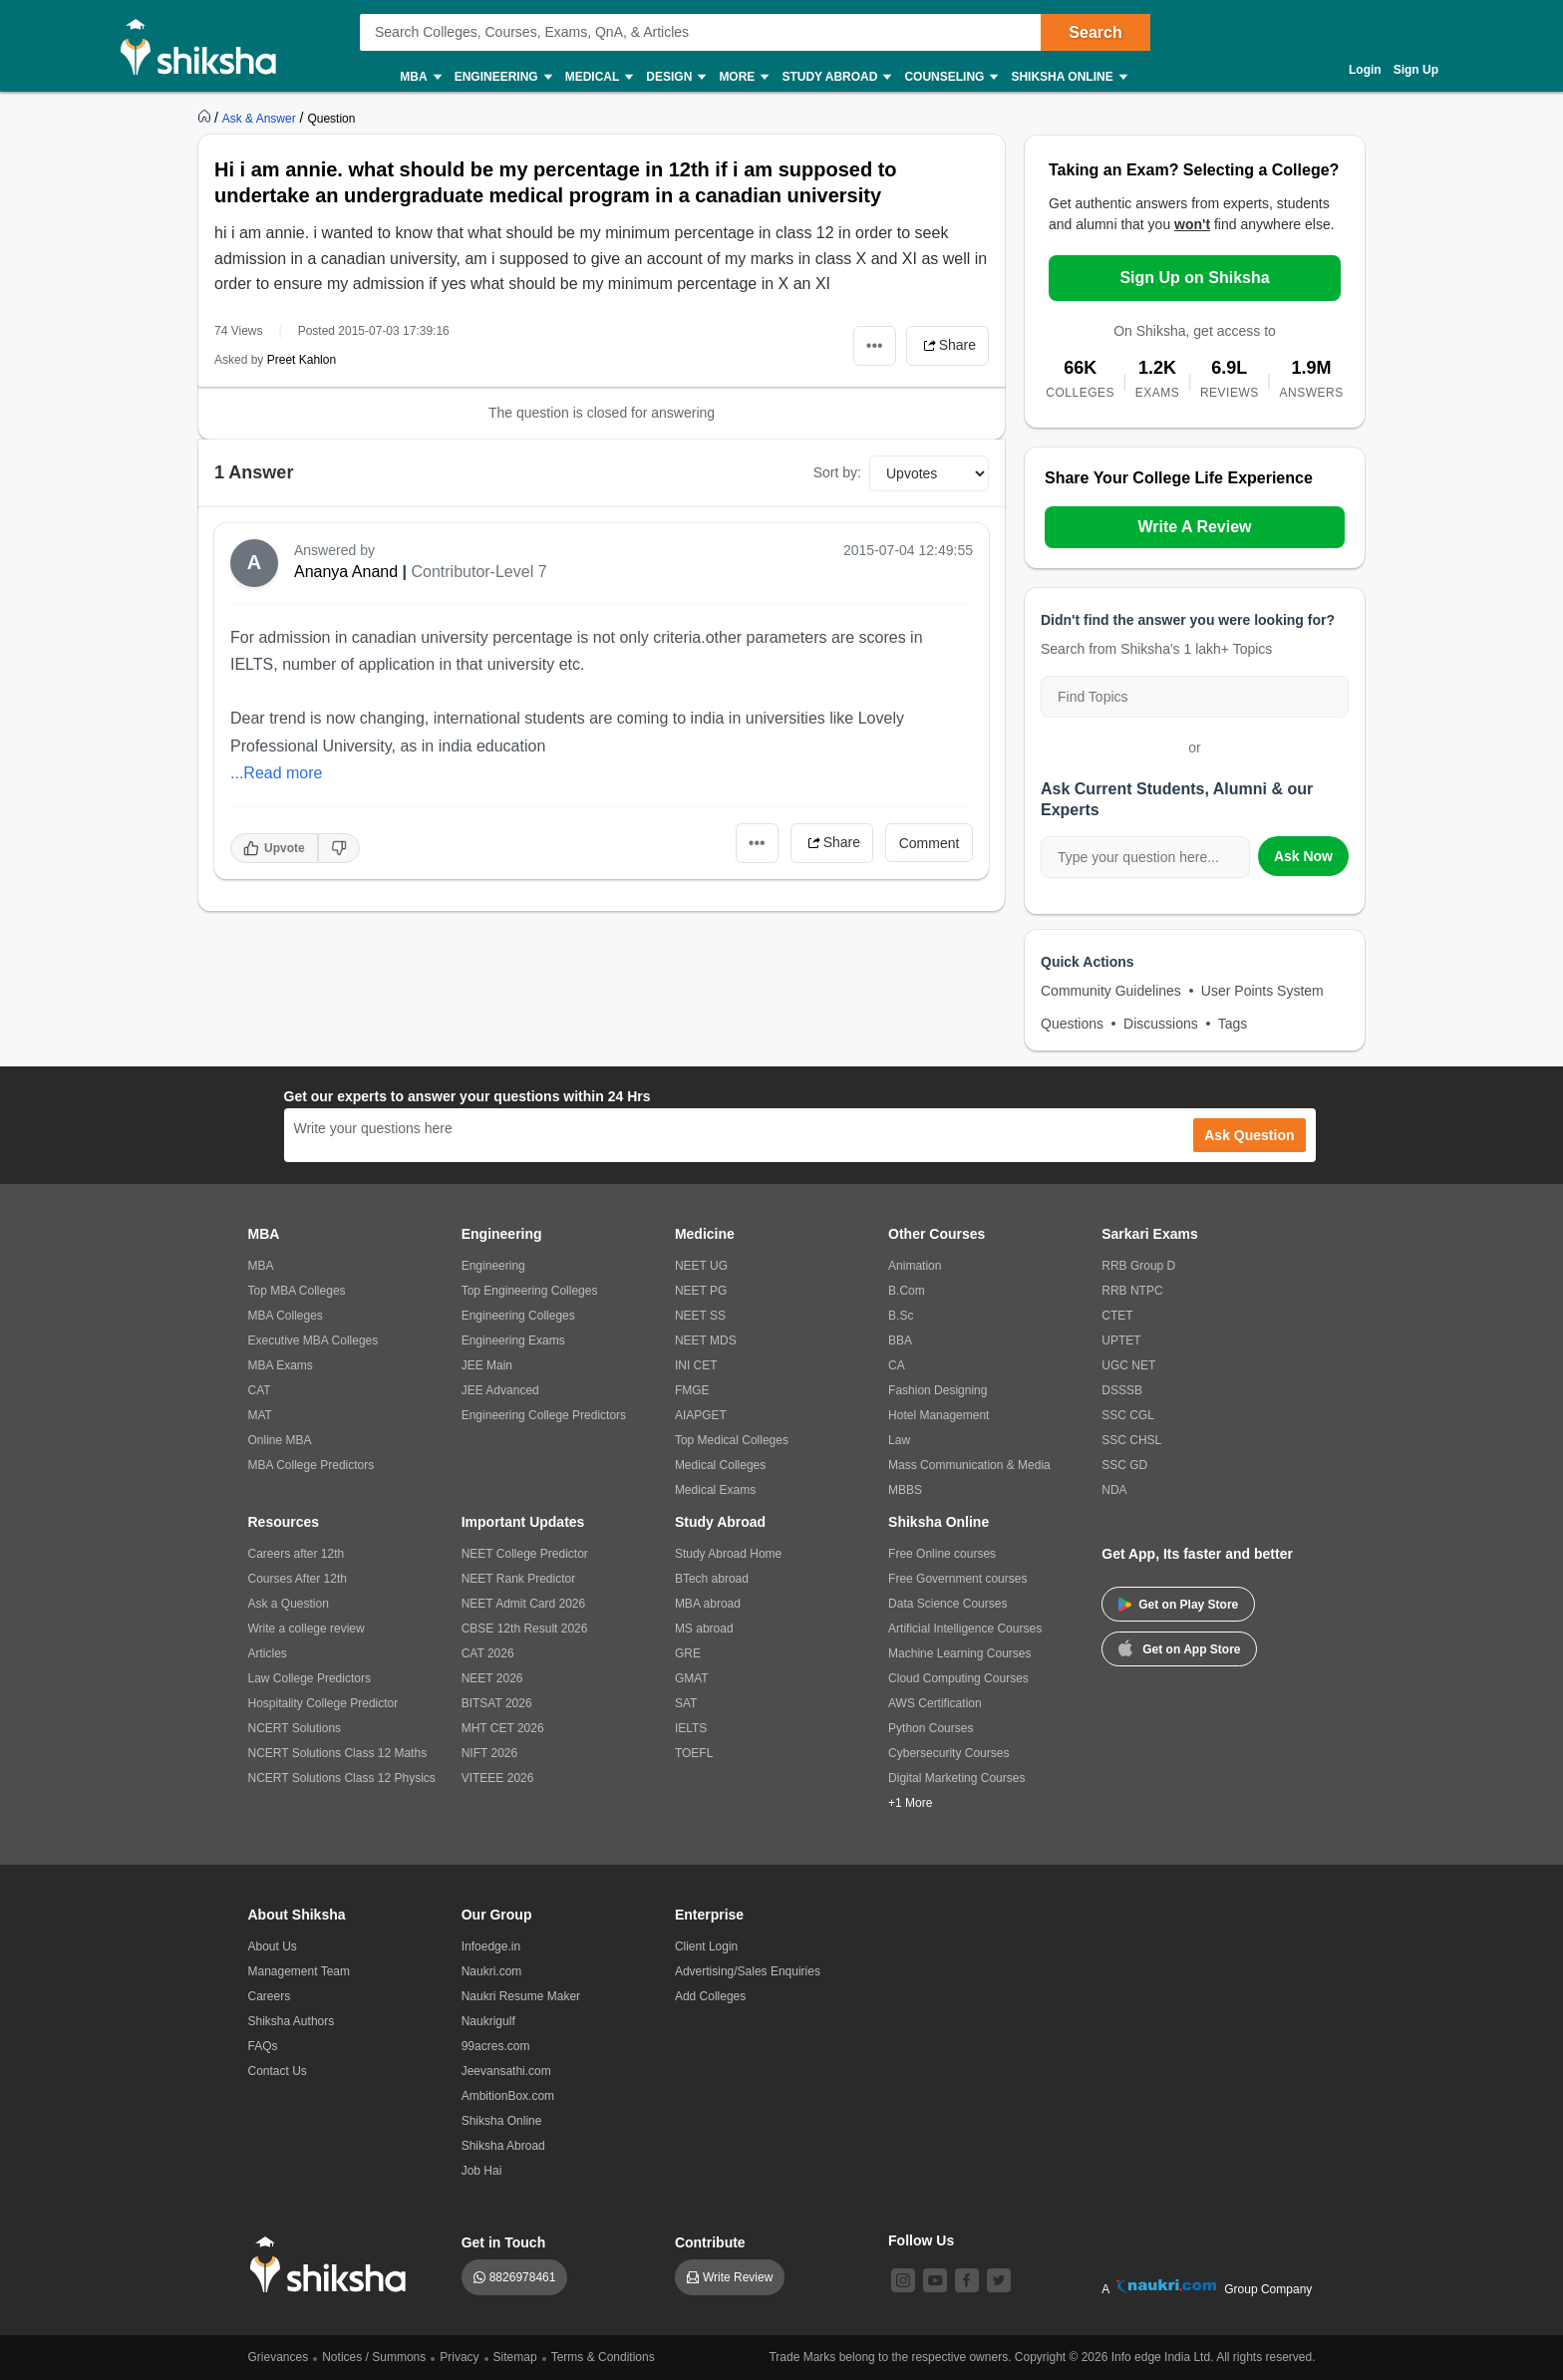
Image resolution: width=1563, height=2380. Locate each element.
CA (896, 1365)
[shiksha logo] (333, 2264)
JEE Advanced (500, 1390)
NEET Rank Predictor (519, 1579)
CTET (1116, 1316)
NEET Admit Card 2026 (524, 1604)
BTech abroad (712, 1579)
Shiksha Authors (291, 2021)
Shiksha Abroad (503, 2146)
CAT (259, 1390)
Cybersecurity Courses (948, 1753)
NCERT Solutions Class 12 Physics (342, 1778)
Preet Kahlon (301, 360)
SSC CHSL (1131, 1440)
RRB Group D (1138, 1266)
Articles (267, 1653)
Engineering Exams (513, 1340)
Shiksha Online (1067, 77)
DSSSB (1121, 1390)
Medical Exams (715, 1490)
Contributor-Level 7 (478, 571)
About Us (272, 1946)
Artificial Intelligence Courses (965, 1629)
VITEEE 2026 (498, 1778)
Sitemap (515, 2357)
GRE (688, 1653)
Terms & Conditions (603, 2357)
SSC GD (1124, 1465)
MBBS (905, 1490)
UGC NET (1128, 1365)
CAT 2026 (488, 1653)
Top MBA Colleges (297, 1291)
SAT (686, 1703)
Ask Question (1249, 1135)
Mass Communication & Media (969, 1465)
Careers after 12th (296, 1554)
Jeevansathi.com (506, 2071)
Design (675, 77)
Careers (269, 1996)
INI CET (696, 1365)
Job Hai (482, 2171)
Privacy (459, 2357)
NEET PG (701, 1291)
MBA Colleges (285, 1316)
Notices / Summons (374, 2357)
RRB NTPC (1131, 1291)
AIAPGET (701, 1415)
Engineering (502, 77)
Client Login (706, 1946)
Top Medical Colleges (731, 1440)
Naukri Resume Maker (521, 1996)
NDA (1113, 1490)
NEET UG (701, 1266)
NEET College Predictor (525, 1554)
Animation (914, 1266)
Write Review (738, 2277)
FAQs (263, 2046)
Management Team (299, 1971)
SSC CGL (1127, 1415)
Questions (1072, 1024)
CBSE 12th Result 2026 (525, 1629)
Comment (929, 843)
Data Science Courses (947, 1604)
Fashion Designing (937, 1390)
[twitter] (999, 2280)
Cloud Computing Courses (958, 1678)
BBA (900, 1340)
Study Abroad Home (728, 1554)
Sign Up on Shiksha (1194, 277)
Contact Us (277, 2071)
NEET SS (700, 1316)
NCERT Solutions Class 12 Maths (338, 1753)
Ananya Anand (346, 571)
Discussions (1160, 1024)
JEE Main (487, 1365)
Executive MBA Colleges (313, 1340)
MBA (419, 77)
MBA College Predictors (311, 1465)
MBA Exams (280, 1365)
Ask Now (1303, 856)
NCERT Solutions (295, 1728)
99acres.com (496, 2046)
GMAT (692, 1678)
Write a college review (306, 1629)
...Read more (276, 772)
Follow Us (921, 2240)
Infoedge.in (491, 1946)
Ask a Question (288, 1604)
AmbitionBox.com (508, 2096)
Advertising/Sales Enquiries (747, 1971)
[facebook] (967, 2280)
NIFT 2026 (489, 1753)
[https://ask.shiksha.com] (261, 118)
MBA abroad (708, 1604)
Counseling (950, 77)
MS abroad (704, 1629)
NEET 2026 (492, 1678)
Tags (1233, 1024)
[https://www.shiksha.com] (206, 118)
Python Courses (930, 1728)
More (743, 77)
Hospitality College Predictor (323, 1703)
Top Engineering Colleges (530, 1291)
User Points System (1262, 991)
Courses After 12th (297, 1579)
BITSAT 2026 (497, 1703)
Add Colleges (710, 1996)
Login (1365, 70)
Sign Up (1416, 70)
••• (874, 345)
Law (899, 1440)
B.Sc (900, 1316)
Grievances (278, 2357)
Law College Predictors (309, 1678)
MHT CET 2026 (503, 1728)
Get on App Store (1179, 1647)
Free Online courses (942, 1554)
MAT (260, 1415)
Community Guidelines (1111, 991)
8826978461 (522, 2277)
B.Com (906, 1291)
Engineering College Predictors (544, 1415)
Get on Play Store (1178, 1605)
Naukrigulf (488, 2021)
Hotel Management (938, 1415)
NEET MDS (706, 1340)
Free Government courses (957, 1579)
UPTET (1120, 1340)
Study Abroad (835, 77)
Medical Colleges (720, 1465)
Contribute (710, 2242)
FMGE (692, 1390)
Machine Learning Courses (959, 1653)
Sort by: (837, 472)
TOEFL (694, 1753)
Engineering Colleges (518, 1316)
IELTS (691, 1728)
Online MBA (280, 1440)
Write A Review (1194, 526)
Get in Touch (504, 2242)
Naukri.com (492, 1971)
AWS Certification (935, 1703)
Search (1095, 32)
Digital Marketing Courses (956, 1778)
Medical (598, 77)
